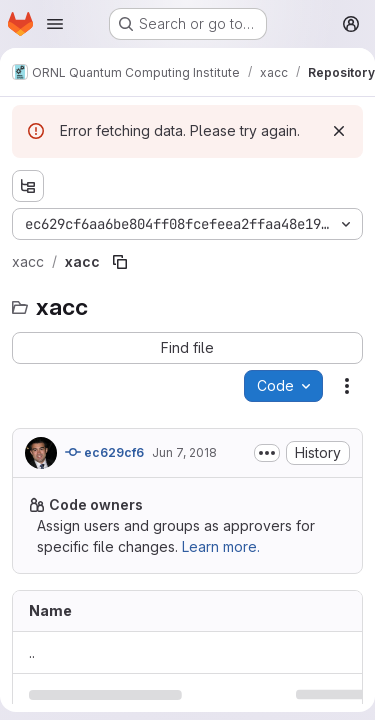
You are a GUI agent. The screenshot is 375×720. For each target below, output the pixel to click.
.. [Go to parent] (32, 652)
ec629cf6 (104, 452)
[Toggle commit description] (267, 453)
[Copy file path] (120, 262)
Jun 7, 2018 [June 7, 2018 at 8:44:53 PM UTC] (184, 452)
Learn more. (221, 546)
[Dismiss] (339, 131)
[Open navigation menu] (55, 24)
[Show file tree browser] (28, 186)
